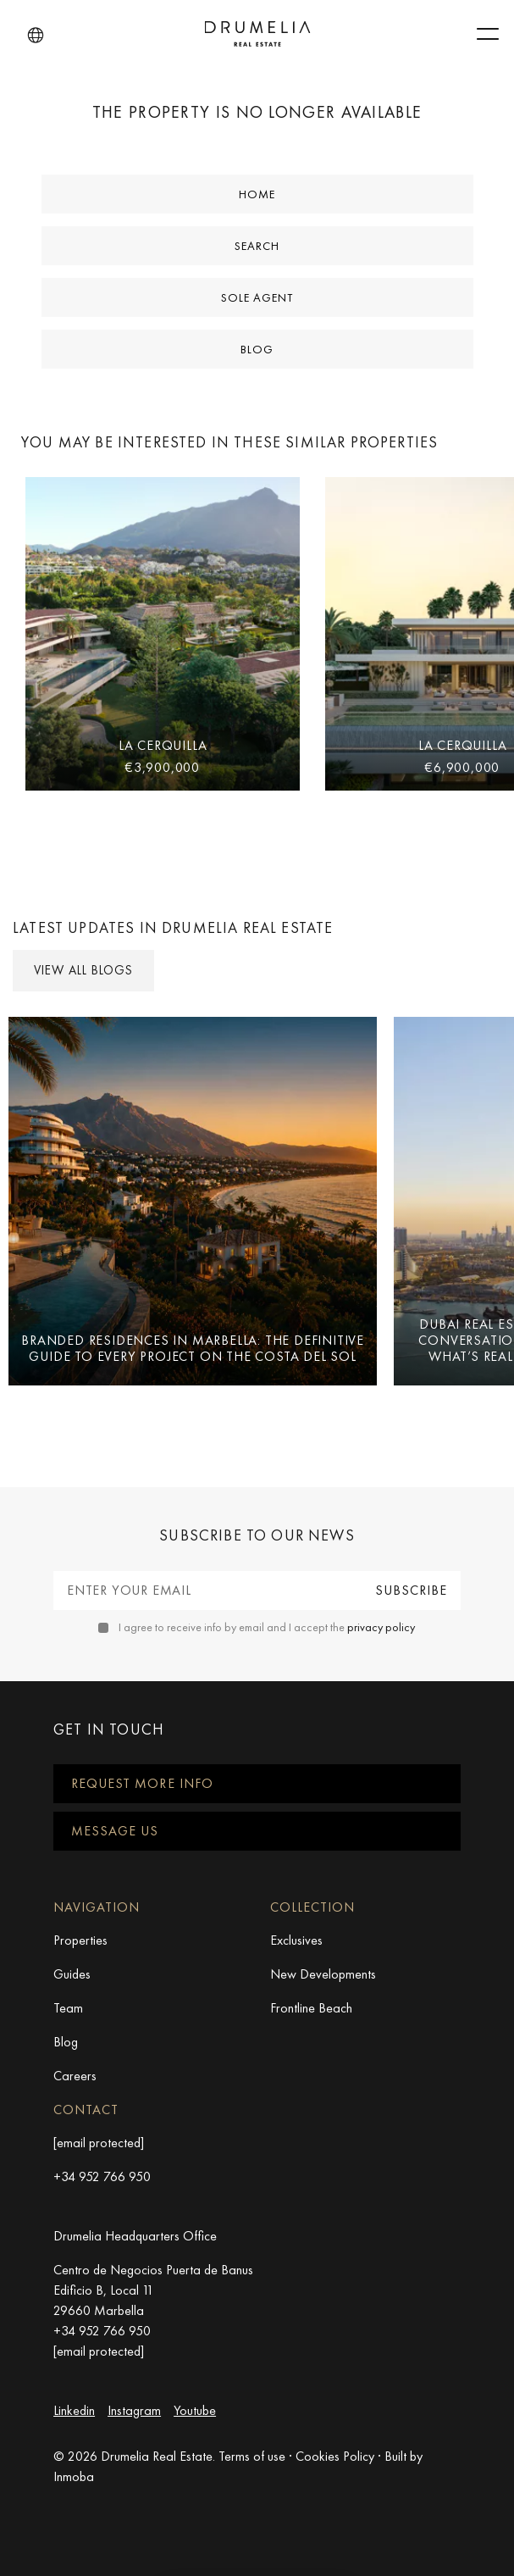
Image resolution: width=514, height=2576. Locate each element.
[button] (35, 35)
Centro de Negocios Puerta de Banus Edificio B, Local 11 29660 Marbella (153, 2290)
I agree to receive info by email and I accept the (267, 1627)
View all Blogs (83, 970)
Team (68, 2008)
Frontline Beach (311, 2008)
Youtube (195, 2410)
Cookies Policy (335, 2456)
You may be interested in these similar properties (229, 442)
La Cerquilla (163, 745)
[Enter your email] (207, 1590)
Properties (80, 1940)
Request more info (142, 1783)
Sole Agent (256, 297)
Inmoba (73, 2476)
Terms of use (251, 2456)
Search (257, 245)
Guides (72, 1974)
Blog (257, 349)
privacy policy (381, 1627)
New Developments (323, 1974)
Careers (75, 2076)
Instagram (134, 2410)
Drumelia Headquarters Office (135, 2236)
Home (257, 194)
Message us (114, 1831)
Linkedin (74, 2410)
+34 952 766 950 (102, 2176)
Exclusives (296, 1940)
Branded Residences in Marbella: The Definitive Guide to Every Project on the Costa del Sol (192, 1348)
